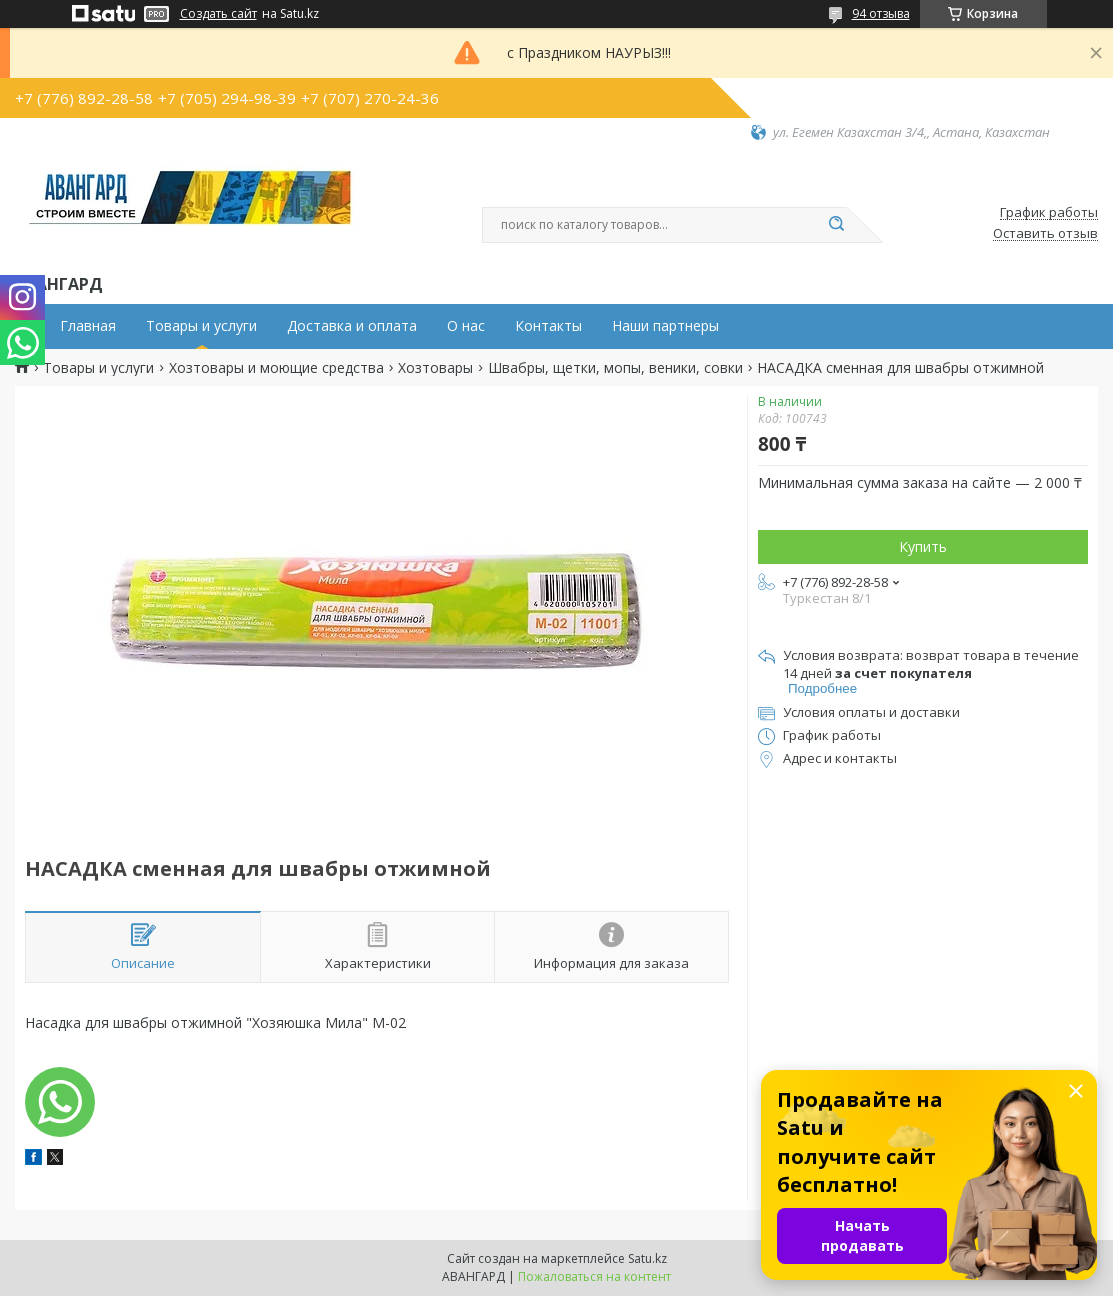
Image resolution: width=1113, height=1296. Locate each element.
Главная (88, 326)
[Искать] (837, 225)
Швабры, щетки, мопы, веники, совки (615, 368)
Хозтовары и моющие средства (276, 368)
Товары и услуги (201, 326)
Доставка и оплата (352, 326)
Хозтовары (435, 368)
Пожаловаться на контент (594, 1276)
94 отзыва (881, 13)
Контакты (548, 326)
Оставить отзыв (1045, 234)
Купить (923, 546)
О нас (466, 326)
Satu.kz (647, 1258)
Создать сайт (218, 14)
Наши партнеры (665, 326)
